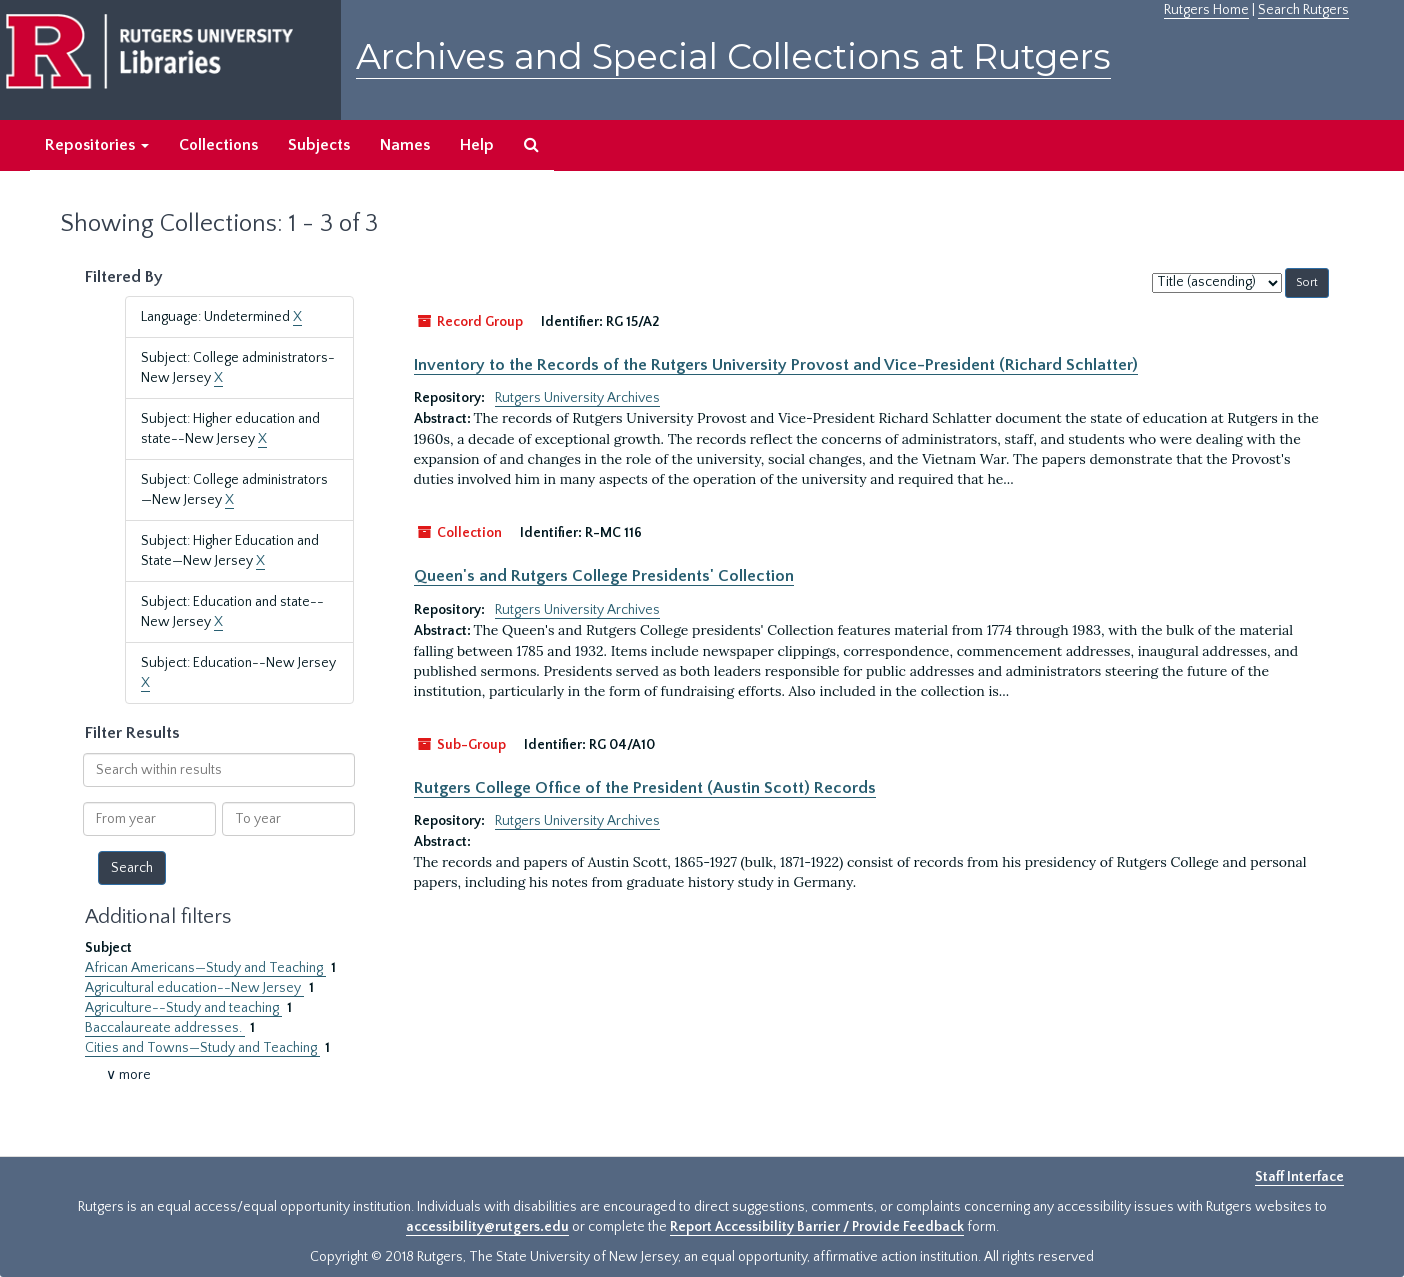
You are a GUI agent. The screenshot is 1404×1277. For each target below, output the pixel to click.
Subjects (319, 145)
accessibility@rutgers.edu (487, 1227)
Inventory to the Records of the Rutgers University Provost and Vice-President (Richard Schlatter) (776, 365)
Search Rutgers (1303, 10)
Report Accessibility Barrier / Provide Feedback (817, 1227)
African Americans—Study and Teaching (205, 968)
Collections (218, 145)
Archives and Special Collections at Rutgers (733, 56)
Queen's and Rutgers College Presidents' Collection (604, 576)
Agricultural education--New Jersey (194, 988)
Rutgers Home (1206, 10)
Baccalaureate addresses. (165, 1028)
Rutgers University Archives (577, 398)
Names (405, 145)
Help (477, 145)
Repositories (97, 145)
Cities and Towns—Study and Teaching (202, 1048)
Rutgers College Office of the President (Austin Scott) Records (645, 788)
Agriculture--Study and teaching (183, 1008)
